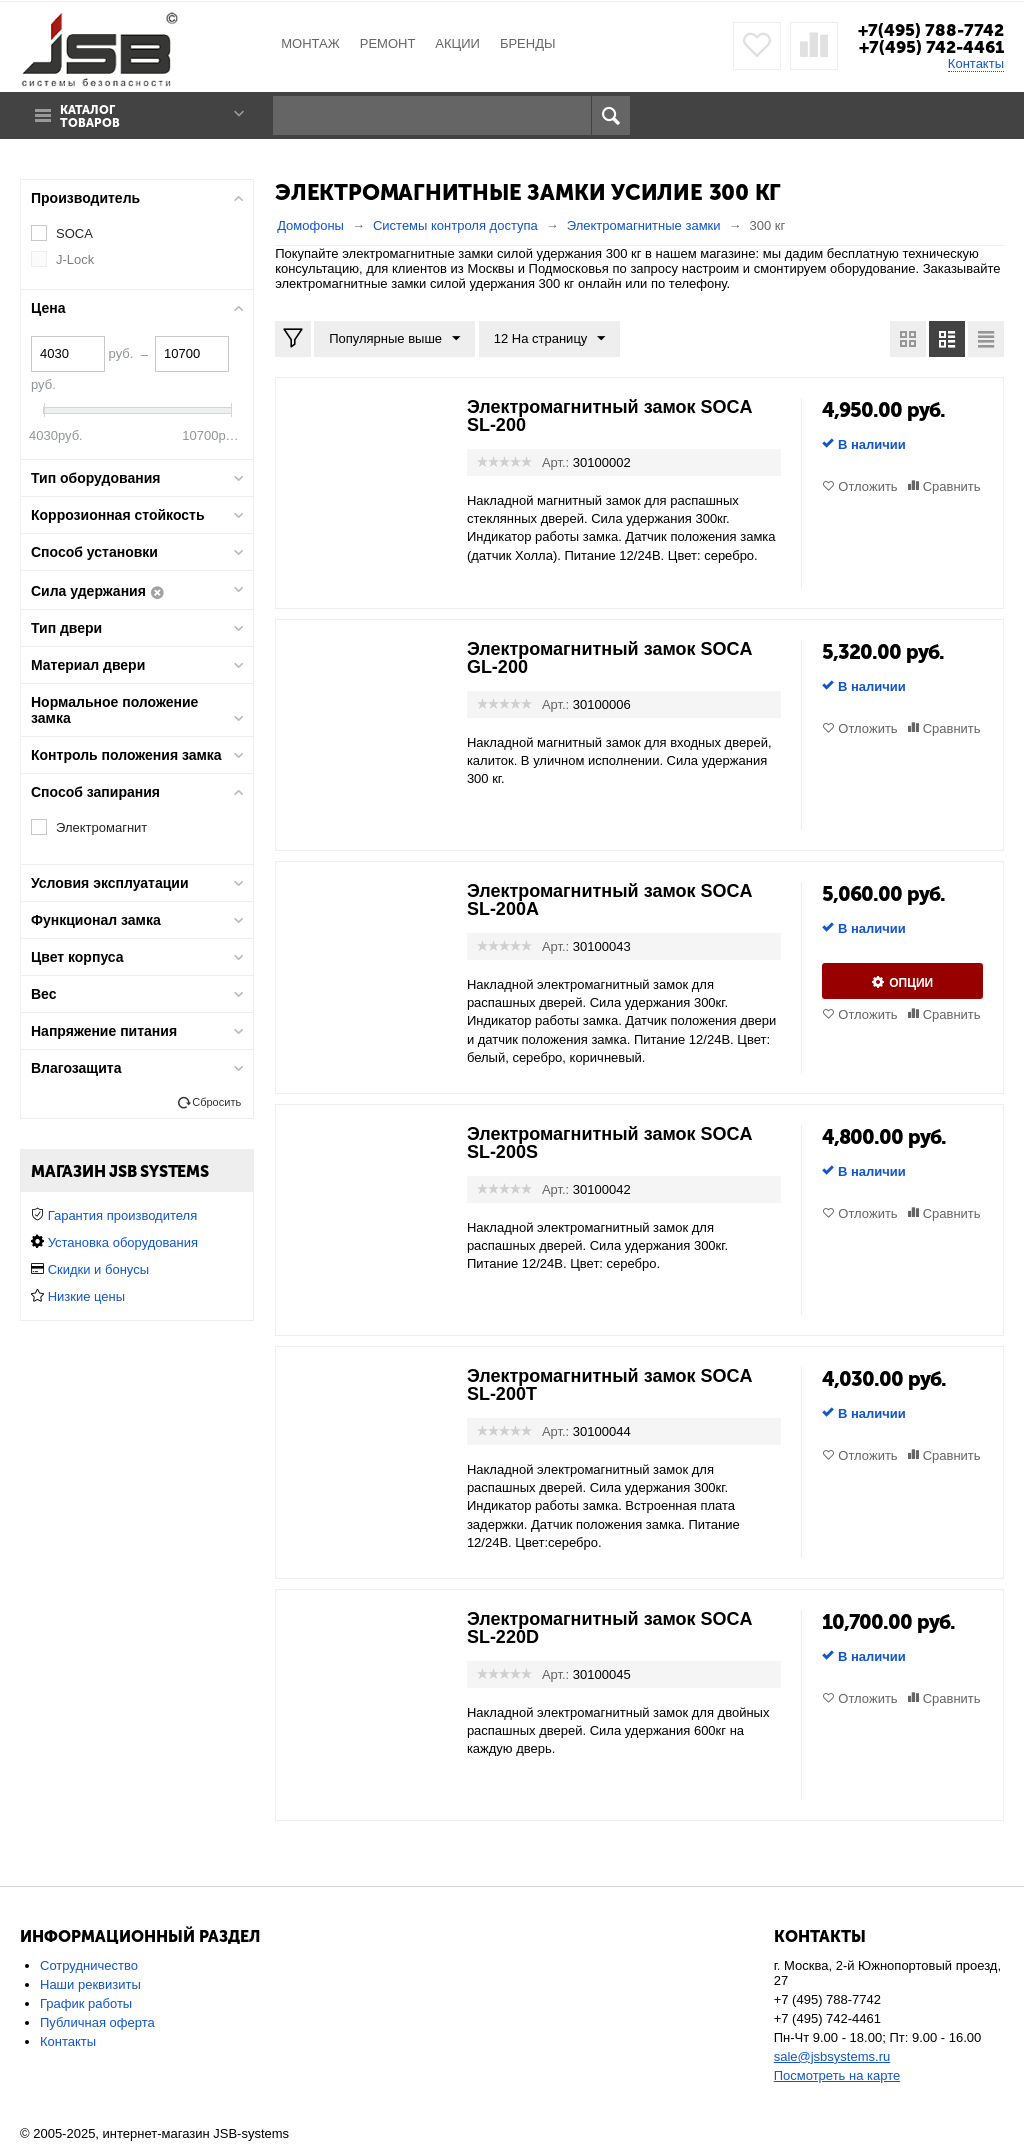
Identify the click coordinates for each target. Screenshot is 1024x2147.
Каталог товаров (90, 117)
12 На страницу (550, 339)
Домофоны (310, 225)
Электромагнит (101, 827)
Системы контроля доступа (455, 225)
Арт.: (555, 462)
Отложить (867, 486)
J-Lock (75, 259)
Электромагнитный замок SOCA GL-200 (609, 658)
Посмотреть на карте (837, 2075)
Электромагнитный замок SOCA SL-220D (609, 1628)
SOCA (74, 233)
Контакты (976, 63)
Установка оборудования (123, 1242)
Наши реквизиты (90, 1984)
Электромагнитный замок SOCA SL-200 (609, 416)
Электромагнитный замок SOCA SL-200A (609, 900)
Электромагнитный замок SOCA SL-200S (609, 1143)
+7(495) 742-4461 (931, 47)
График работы (86, 2003)
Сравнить (952, 486)
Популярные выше (394, 339)
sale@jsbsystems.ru (832, 2056)
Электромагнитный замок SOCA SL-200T (609, 1385)
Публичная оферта (97, 2022)
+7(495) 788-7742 (931, 30)
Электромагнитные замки (644, 225)
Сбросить (216, 1102)
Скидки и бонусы (98, 1269)
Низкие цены (86, 1296)
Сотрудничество (89, 1965)
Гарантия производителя (123, 1215)
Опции (911, 983)
